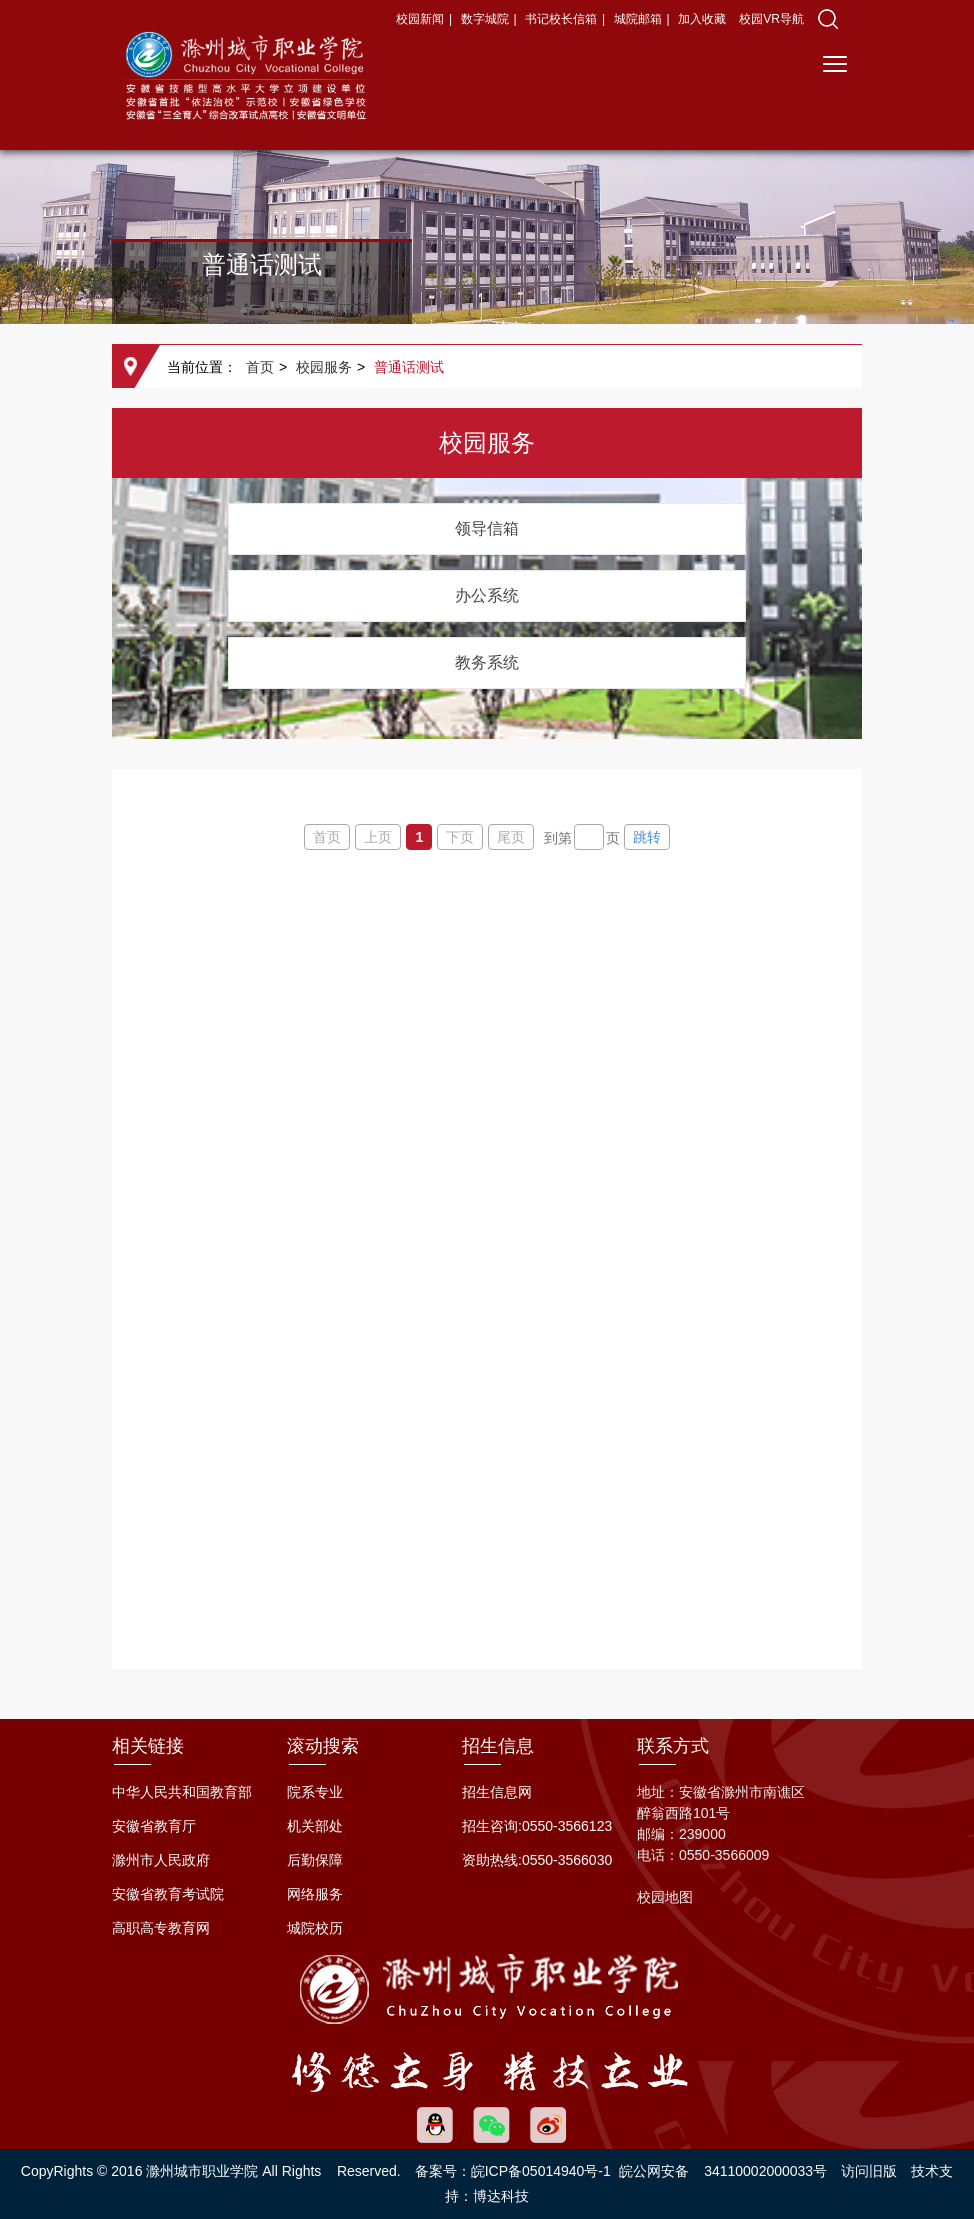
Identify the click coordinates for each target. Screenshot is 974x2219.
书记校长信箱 (561, 19)
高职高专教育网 (161, 1928)
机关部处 (315, 1826)
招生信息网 (497, 1792)
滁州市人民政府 (161, 1860)
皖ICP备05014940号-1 (541, 2171)
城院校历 (315, 1928)
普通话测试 (409, 367)
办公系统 (487, 595)
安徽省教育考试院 (168, 1894)
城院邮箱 (638, 19)
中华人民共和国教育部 (182, 1792)
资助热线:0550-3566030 (537, 1860)
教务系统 (487, 662)
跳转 (647, 837)
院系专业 (315, 1792)
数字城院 (485, 19)
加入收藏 (703, 19)
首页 (260, 367)
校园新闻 (420, 19)
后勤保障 (315, 1860)
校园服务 (324, 367)
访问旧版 (869, 2171)
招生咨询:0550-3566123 (537, 1826)
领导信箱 (487, 528)
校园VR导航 (771, 19)
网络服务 (315, 1894)
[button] (828, 19)
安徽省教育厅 (154, 1826)
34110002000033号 (765, 2171)
